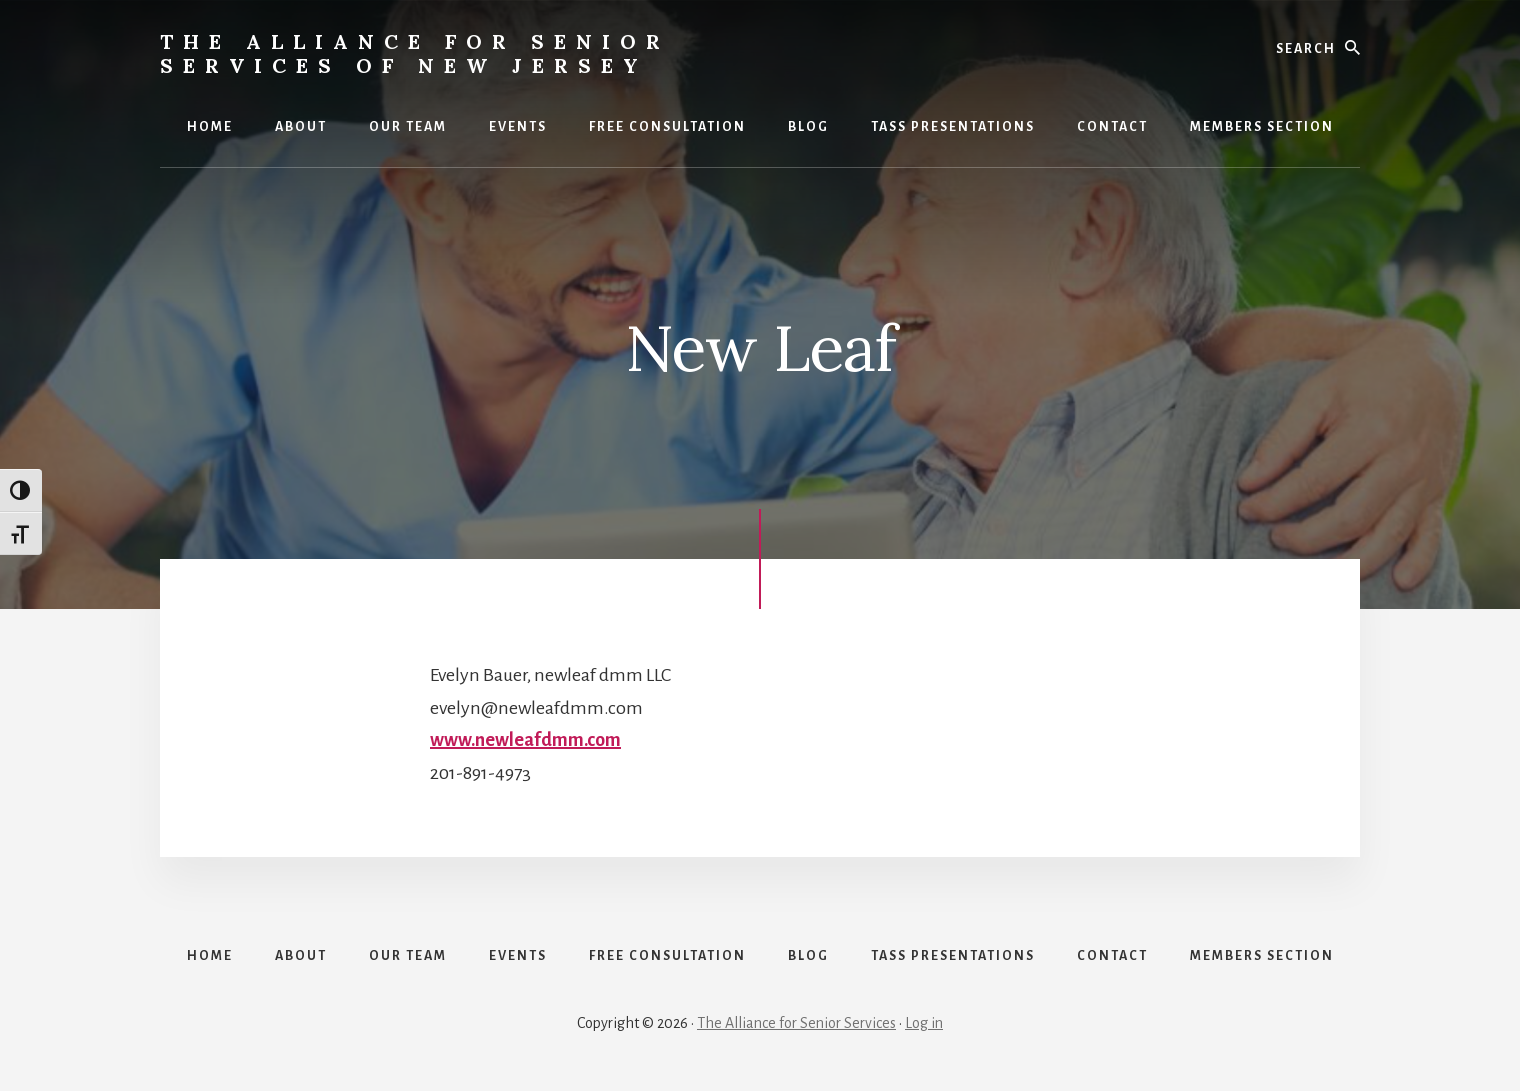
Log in (924, 1023)
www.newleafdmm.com (525, 740)
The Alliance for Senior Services (796, 1023)
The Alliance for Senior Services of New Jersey (415, 53)
